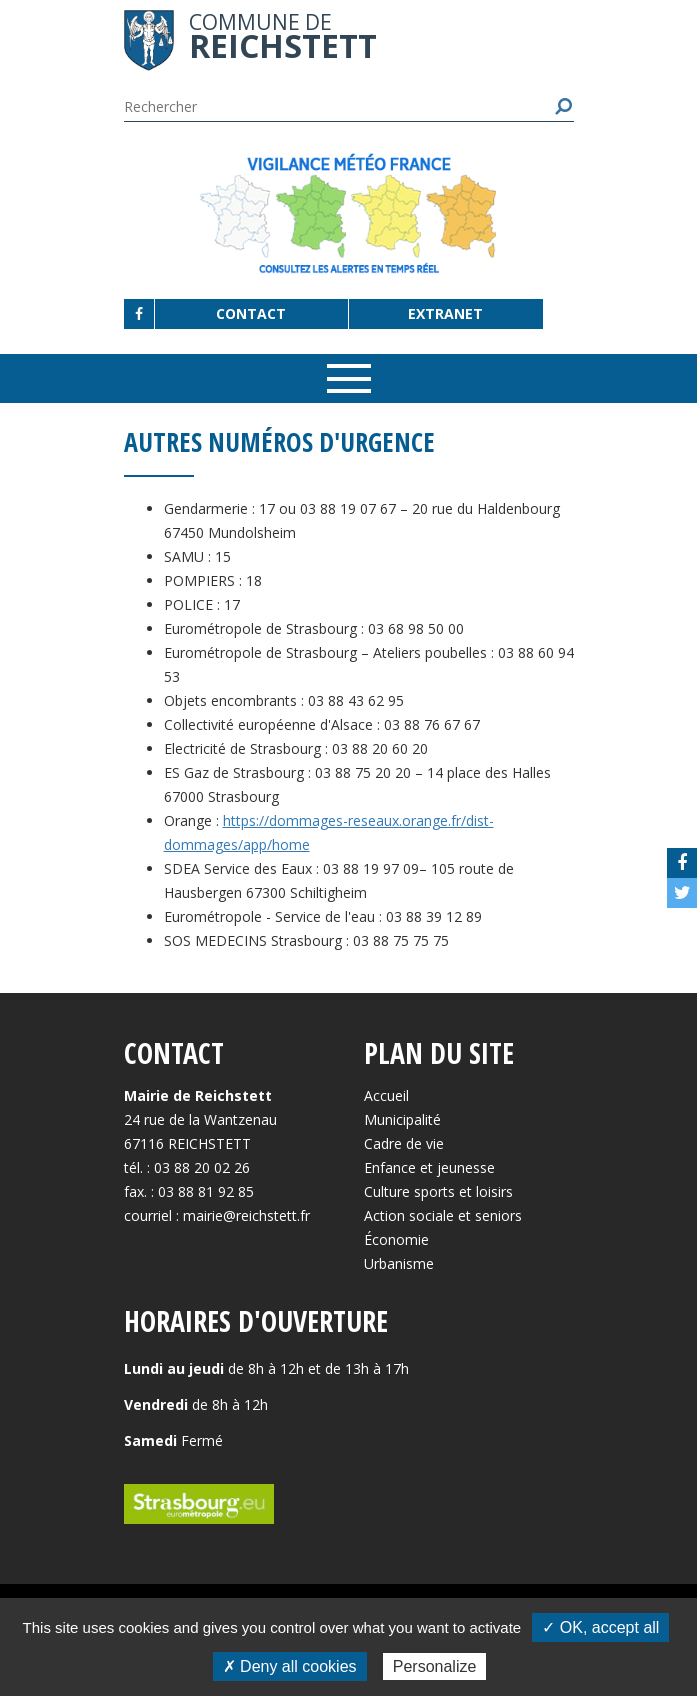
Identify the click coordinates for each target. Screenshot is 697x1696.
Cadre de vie (404, 1143)
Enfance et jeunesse (429, 1167)
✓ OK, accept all (600, 1627)
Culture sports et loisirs (438, 1191)
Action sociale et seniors (443, 1215)
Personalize (435, 1666)
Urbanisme (399, 1263)
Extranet (445, 313)
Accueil (386, 1095)
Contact (251, 313)
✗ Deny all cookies (290, 1666)
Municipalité (402, 1119)
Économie (396, 1239)
